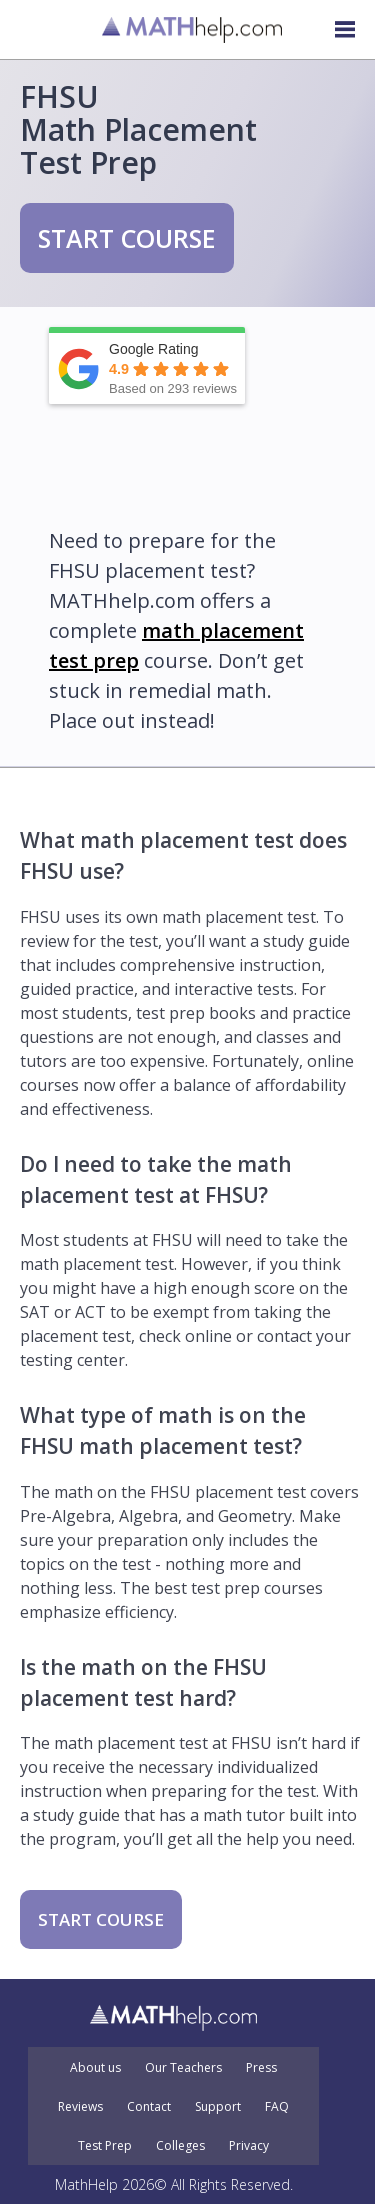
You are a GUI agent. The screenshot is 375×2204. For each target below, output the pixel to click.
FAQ (277, 2107)
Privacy (249, 2146)
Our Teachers (183, 2068)
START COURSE (127, 238)
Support (218, 2107)
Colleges (180, 2146)
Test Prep (105, 2146)
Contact (149, 2107)
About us (95, 2068)
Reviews (80, 2107)
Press (261, 2068)
